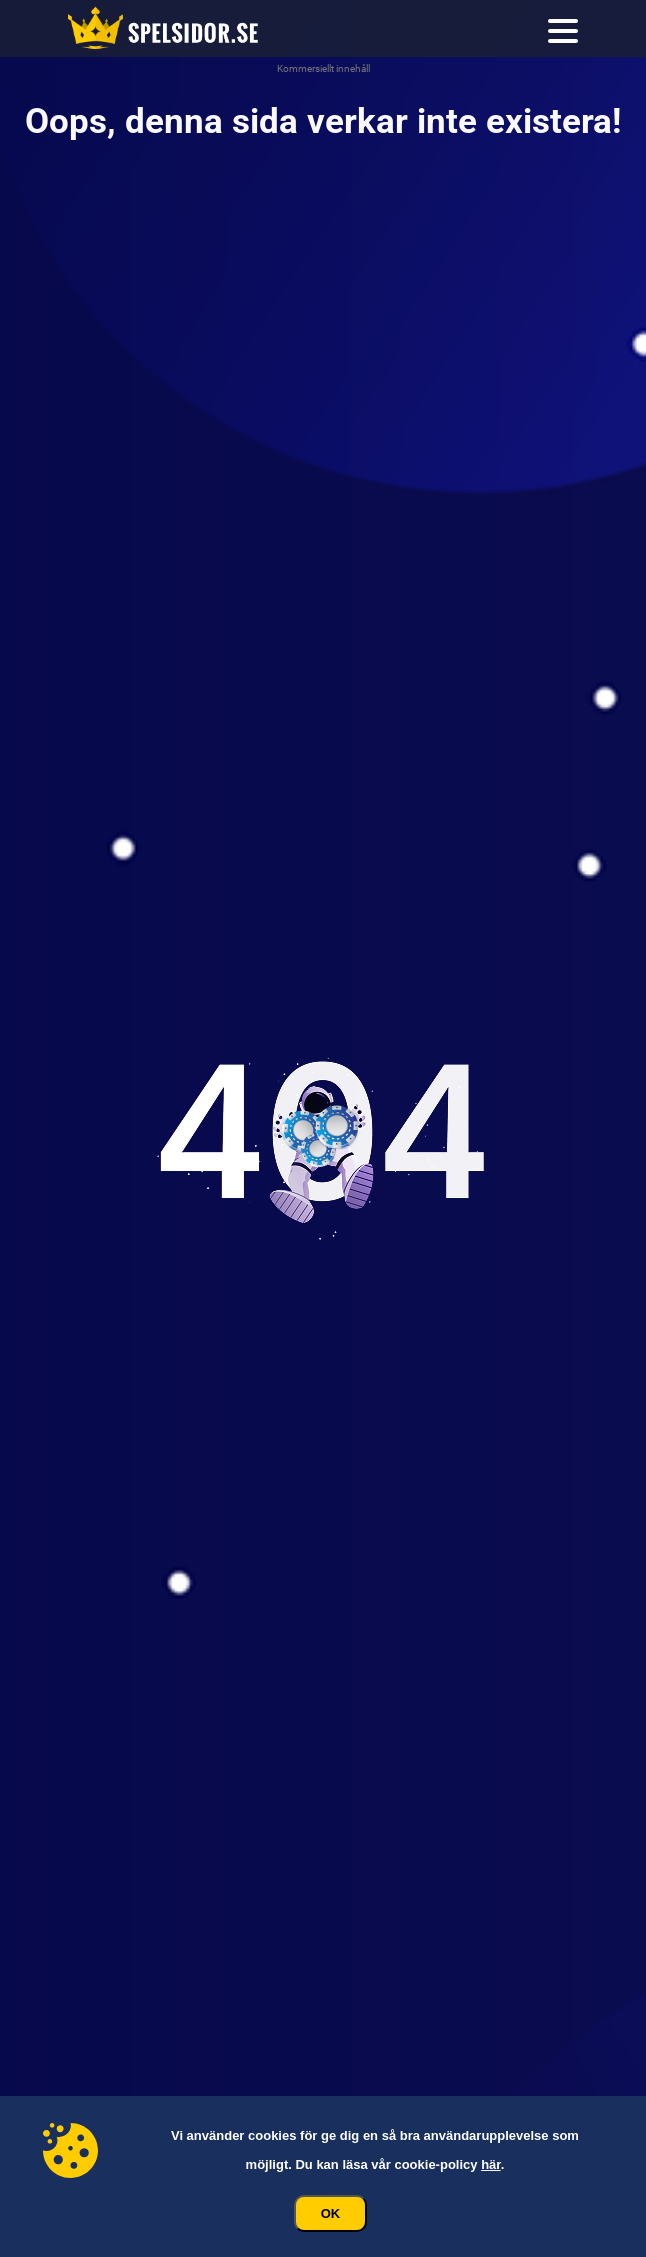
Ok (331, 2213)
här (491, 2164)
